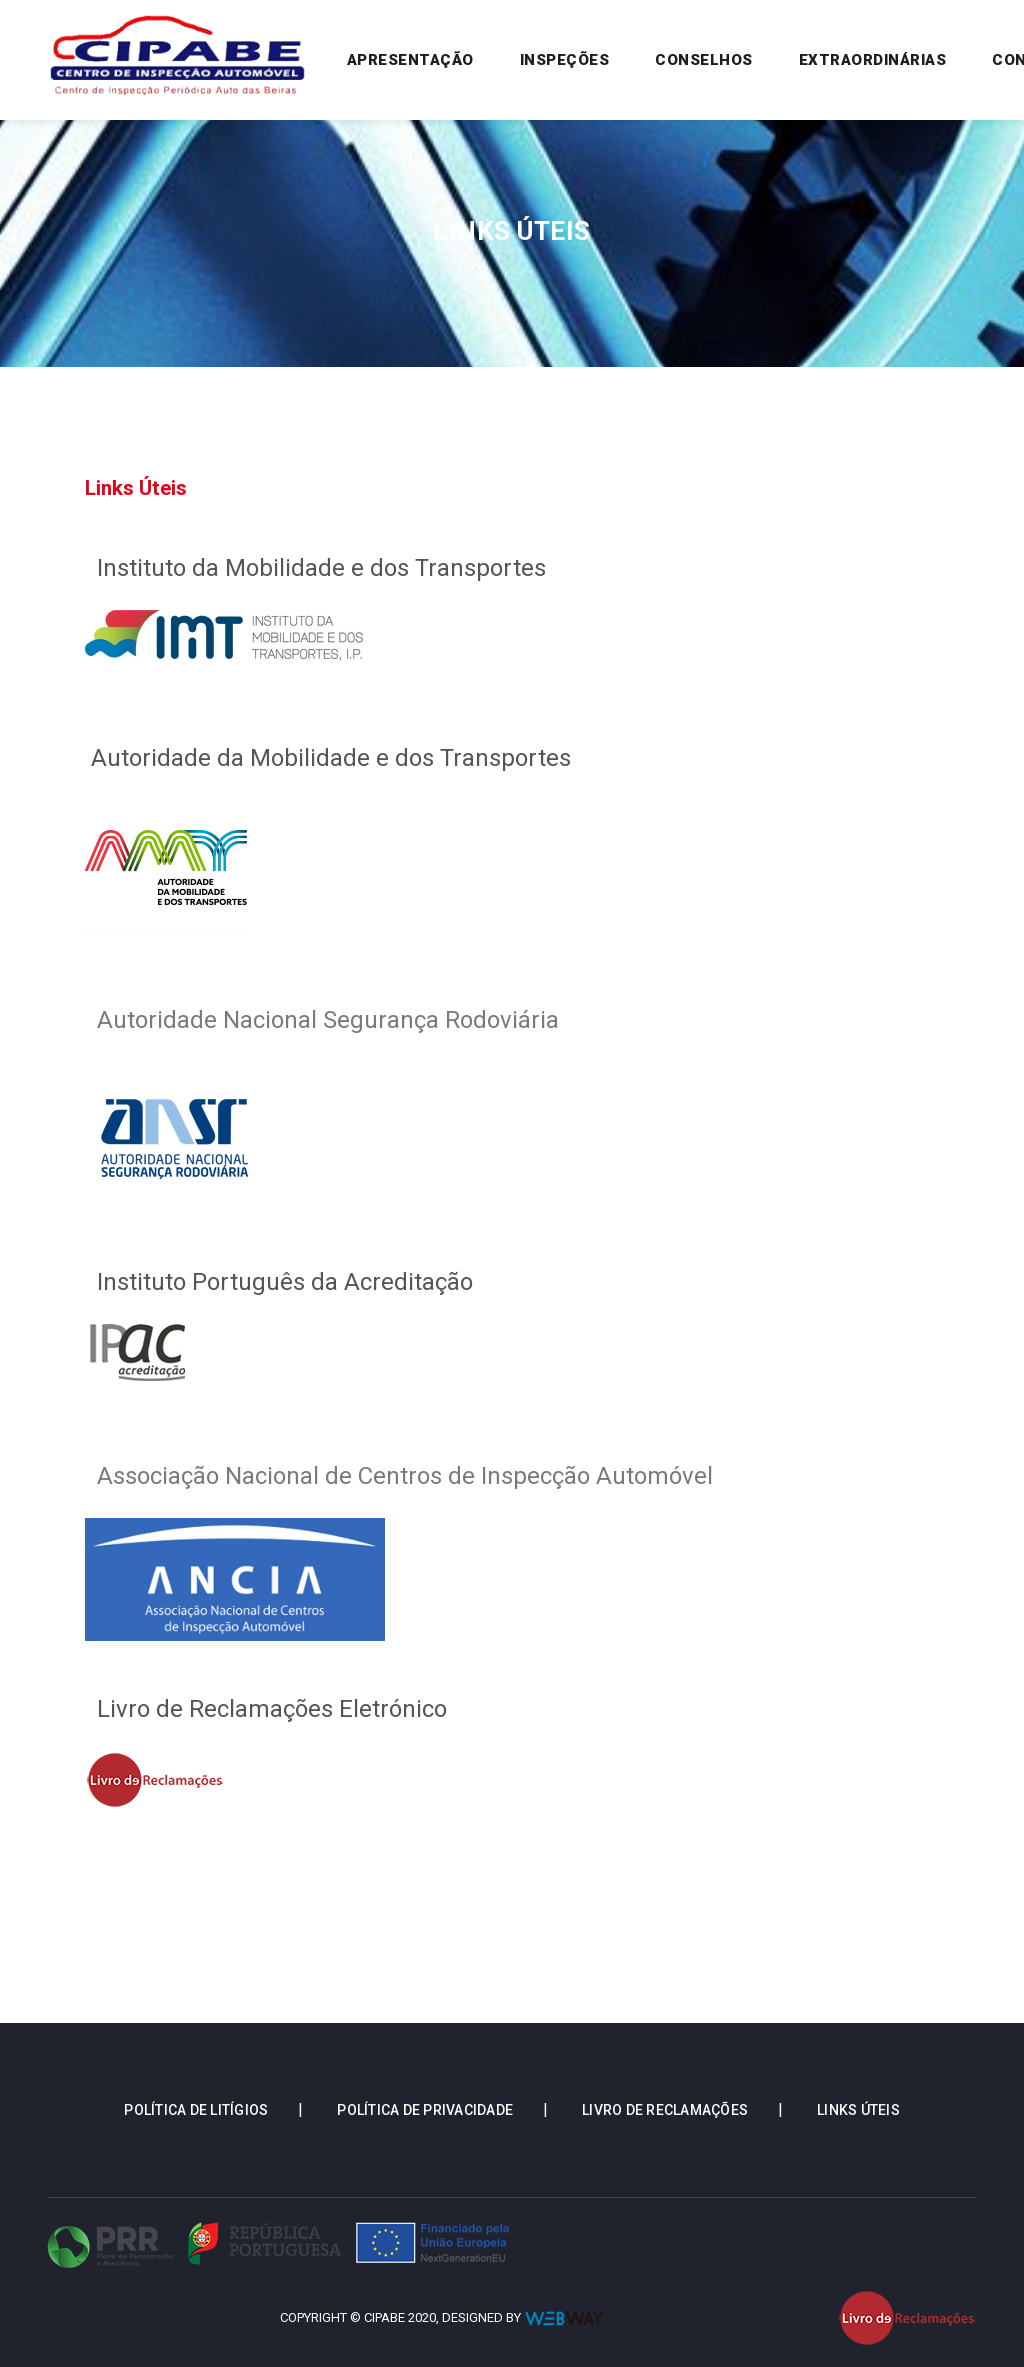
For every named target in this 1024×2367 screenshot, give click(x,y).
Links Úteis (858, 2110)
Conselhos (704, 60)
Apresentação (414, 58)
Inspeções (565, 60)
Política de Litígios (196, 2110)
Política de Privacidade (425, 2110)
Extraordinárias (873, 60)
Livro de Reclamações (665, 2110)
